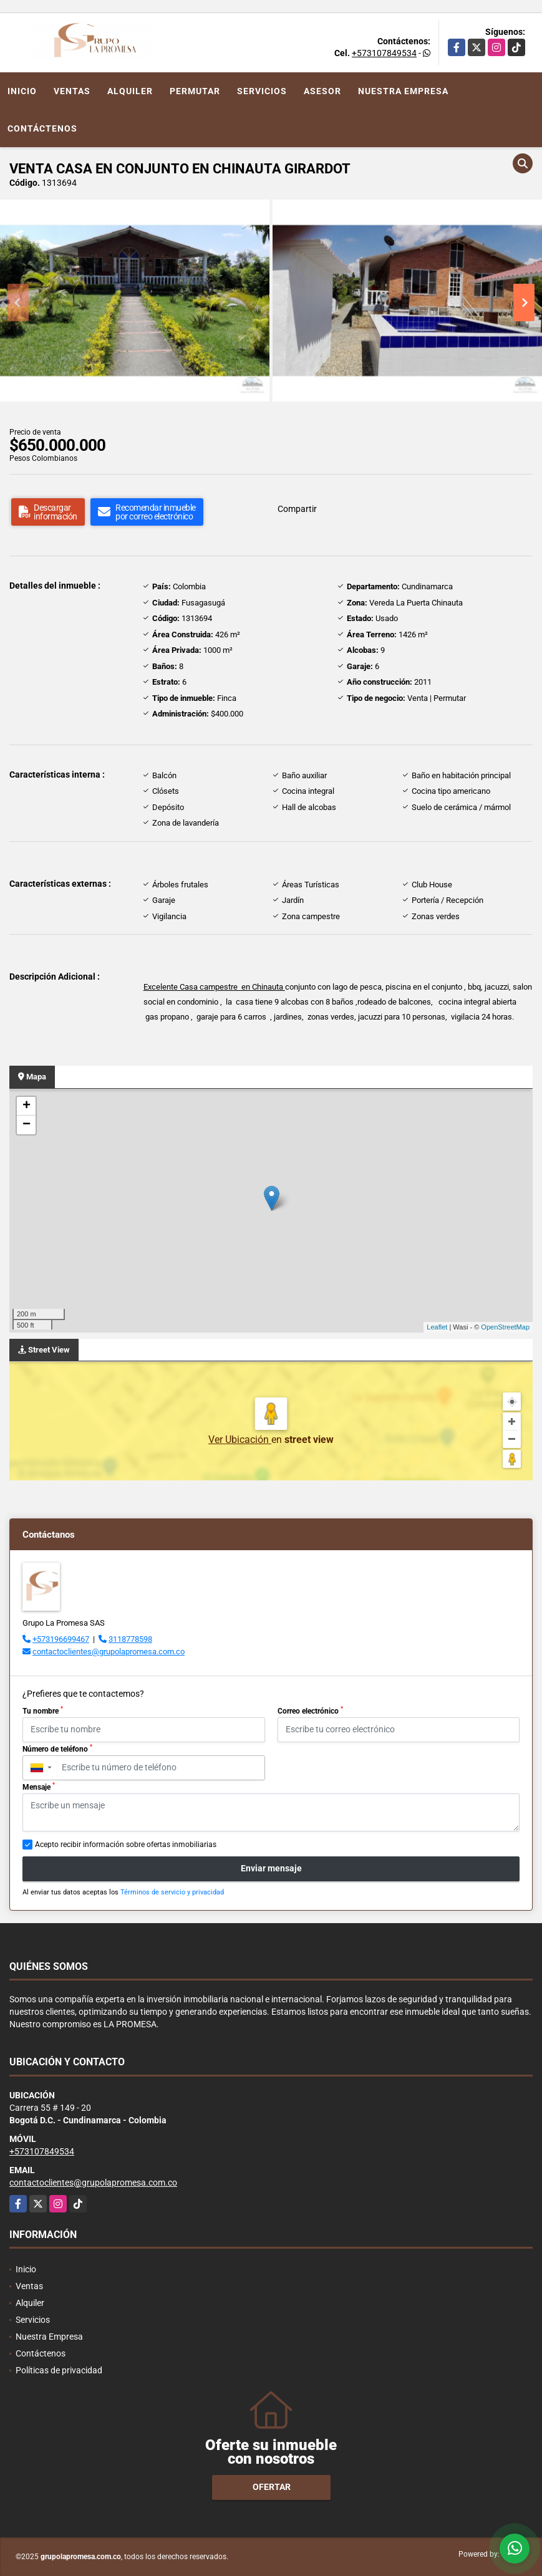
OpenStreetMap (505, 1327)
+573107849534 (384, 53)
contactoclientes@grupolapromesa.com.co (108, 1651)
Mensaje (38, 1787)
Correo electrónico (310, 1710)
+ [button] (26, 1106)
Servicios (262, 91)
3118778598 (130, 1639)
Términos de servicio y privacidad (172, 1892)
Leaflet (437, 1327)
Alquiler (130, 91)
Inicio (22, 91)
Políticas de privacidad (59, 2370)
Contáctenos (42, 128)
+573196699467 (60, 1639)
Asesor (322, 91)
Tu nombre (42, 1710)
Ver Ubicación (239, 1439)
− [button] (26, 1125)
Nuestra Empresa (403, 91)
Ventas (72, 91)
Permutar (195, 91)
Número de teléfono (57, 1749)
